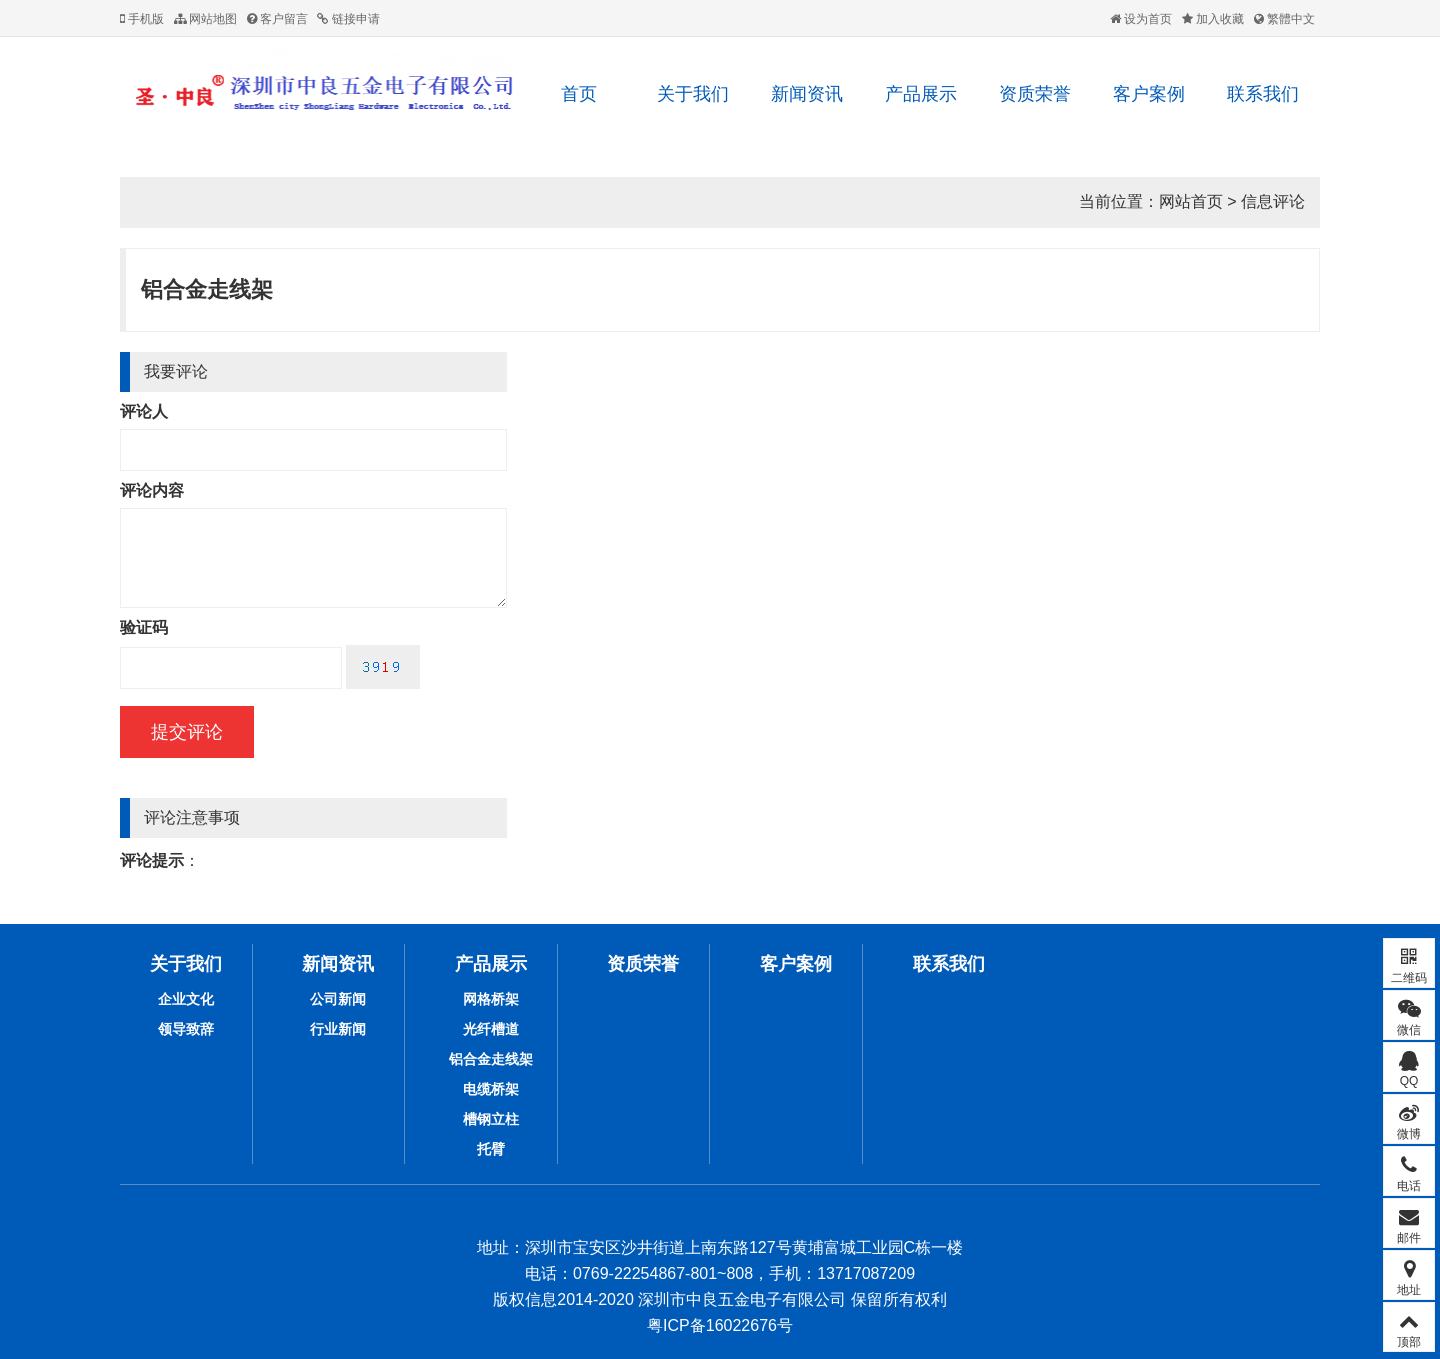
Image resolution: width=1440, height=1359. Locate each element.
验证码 (144, 627)
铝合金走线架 (207, 289)
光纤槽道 (491, 1029)
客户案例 (1149, 94)
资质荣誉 (1035, 94)
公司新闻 (338, 999)
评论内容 (152, 490)
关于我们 (693, 94)
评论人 (144, 411)
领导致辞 (186, 1029)
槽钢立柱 (491, 1119)
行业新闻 (338, 1029)
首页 (579, 94)
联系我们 (1263, 94)
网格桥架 (491, 999)
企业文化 (186, 999)
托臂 (491, 1149)
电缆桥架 (491, 1089)
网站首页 (1191, 201)
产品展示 (921, 94)
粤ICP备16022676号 (720, 1325)
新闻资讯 (807, 94)
